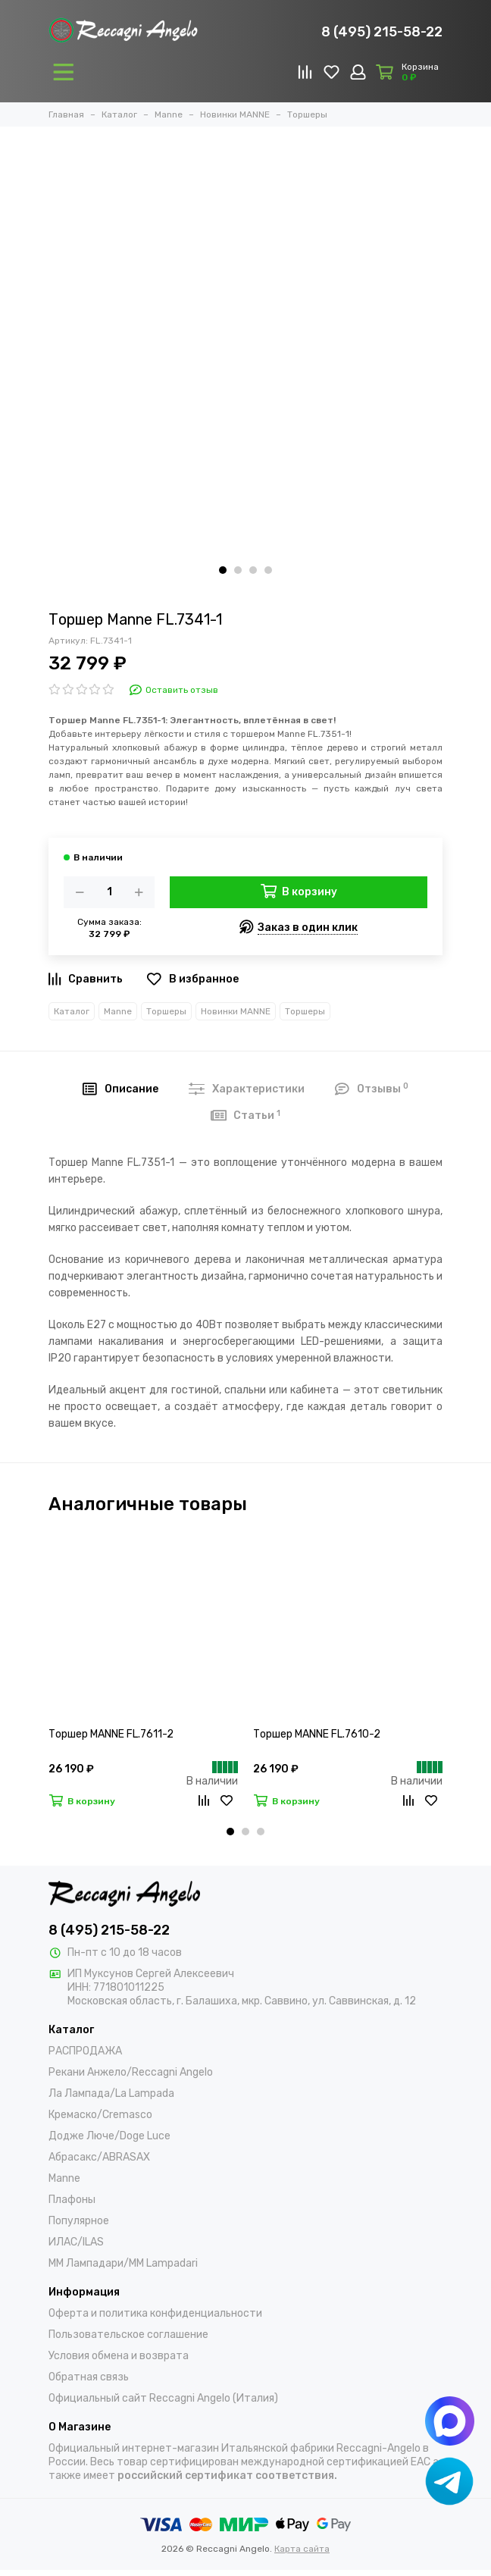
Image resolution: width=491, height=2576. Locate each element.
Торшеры (166, 1011)
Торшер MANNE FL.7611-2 (111, 1734)
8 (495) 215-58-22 (382, 32)
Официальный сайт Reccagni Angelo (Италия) (163, 2398)
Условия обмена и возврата (118, 2355)
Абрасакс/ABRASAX (99, 2157)
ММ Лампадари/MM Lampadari (123, 2263)
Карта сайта (302, 2548)
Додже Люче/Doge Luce (109, 2135)
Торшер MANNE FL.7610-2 (316, 1734)
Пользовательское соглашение (128, 2334)
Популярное (78, 2220)
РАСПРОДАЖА (85, 2051)
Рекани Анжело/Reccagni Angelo (130, 2072)
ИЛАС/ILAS (76, 2242)
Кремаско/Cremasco (100, 2114)
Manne (118, 1011)
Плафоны (71, 2199)
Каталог (71, 1011)
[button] (223, 570)
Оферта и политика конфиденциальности (155, 2313)
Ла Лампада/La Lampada (111, 2093)
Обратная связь (88, 2377)
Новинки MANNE (236, 1011)
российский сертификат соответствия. (227, 2475)
